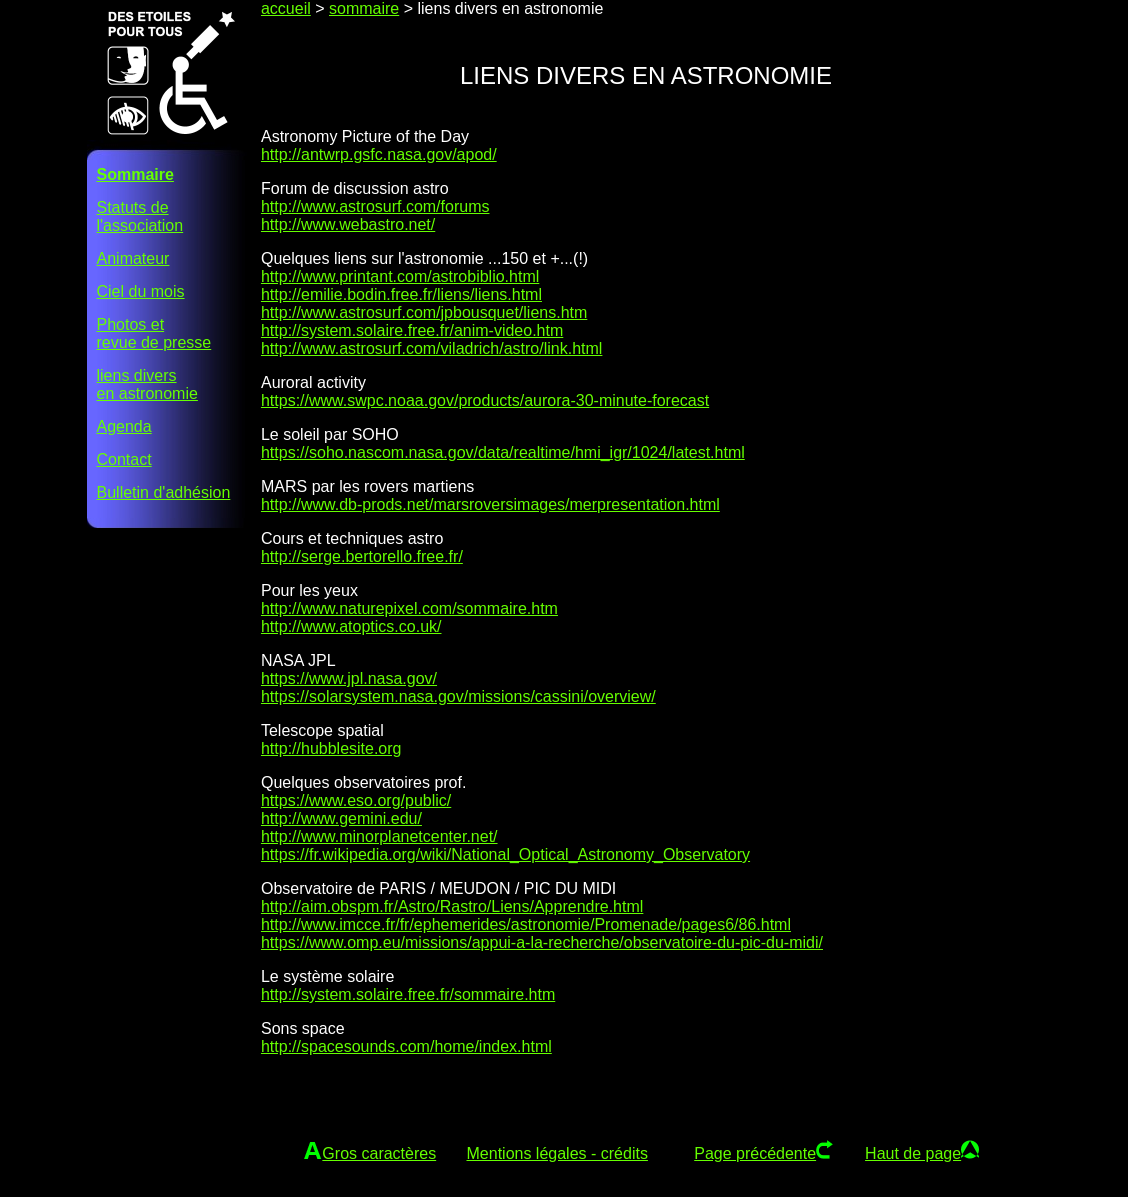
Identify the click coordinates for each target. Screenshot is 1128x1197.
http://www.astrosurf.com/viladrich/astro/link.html (431, 348)
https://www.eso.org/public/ (356, 800)
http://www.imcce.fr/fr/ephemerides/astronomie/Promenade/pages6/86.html (526, 924)
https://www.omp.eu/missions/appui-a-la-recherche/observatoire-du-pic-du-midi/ (542, 942)
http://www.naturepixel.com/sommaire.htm (409, 608)
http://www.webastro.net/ (348, 224)
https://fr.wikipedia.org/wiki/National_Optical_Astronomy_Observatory (505, 854)
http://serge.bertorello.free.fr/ (362, 556)
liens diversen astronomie (147, 384)
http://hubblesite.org (331, 748)
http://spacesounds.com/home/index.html (406, 1046)
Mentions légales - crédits (557, 1153)
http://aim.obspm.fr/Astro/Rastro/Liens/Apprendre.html (452, 906)
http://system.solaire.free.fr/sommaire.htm (408, 994)
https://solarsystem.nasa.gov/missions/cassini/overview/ (458, 696)
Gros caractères (379, 1153)
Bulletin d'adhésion (164, 492)
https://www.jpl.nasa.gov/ (349, 678)
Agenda (124, 426)
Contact (124, 459)
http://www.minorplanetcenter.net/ (379, 836)
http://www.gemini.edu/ (341, 818)
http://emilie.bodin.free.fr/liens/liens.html (401, 294)
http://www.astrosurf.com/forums (375, 206)
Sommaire (135, 174)
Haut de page (913, 1153)
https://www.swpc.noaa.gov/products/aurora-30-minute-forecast (485, 400)
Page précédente (755, 1153)
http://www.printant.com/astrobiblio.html (400, 276)
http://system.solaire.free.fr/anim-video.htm (412, 330)
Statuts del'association (140, 216)
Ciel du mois (141, 291)
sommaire (364, 8)
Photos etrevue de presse (154, 333)
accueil (286, 8)
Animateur (133, 258)
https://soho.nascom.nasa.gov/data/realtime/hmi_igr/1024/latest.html (503, 452)
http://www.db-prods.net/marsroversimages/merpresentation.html (490, 504)
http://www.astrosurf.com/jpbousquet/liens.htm (424, 312)
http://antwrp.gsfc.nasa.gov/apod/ (379, 154)
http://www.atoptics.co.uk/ (351, 626)
